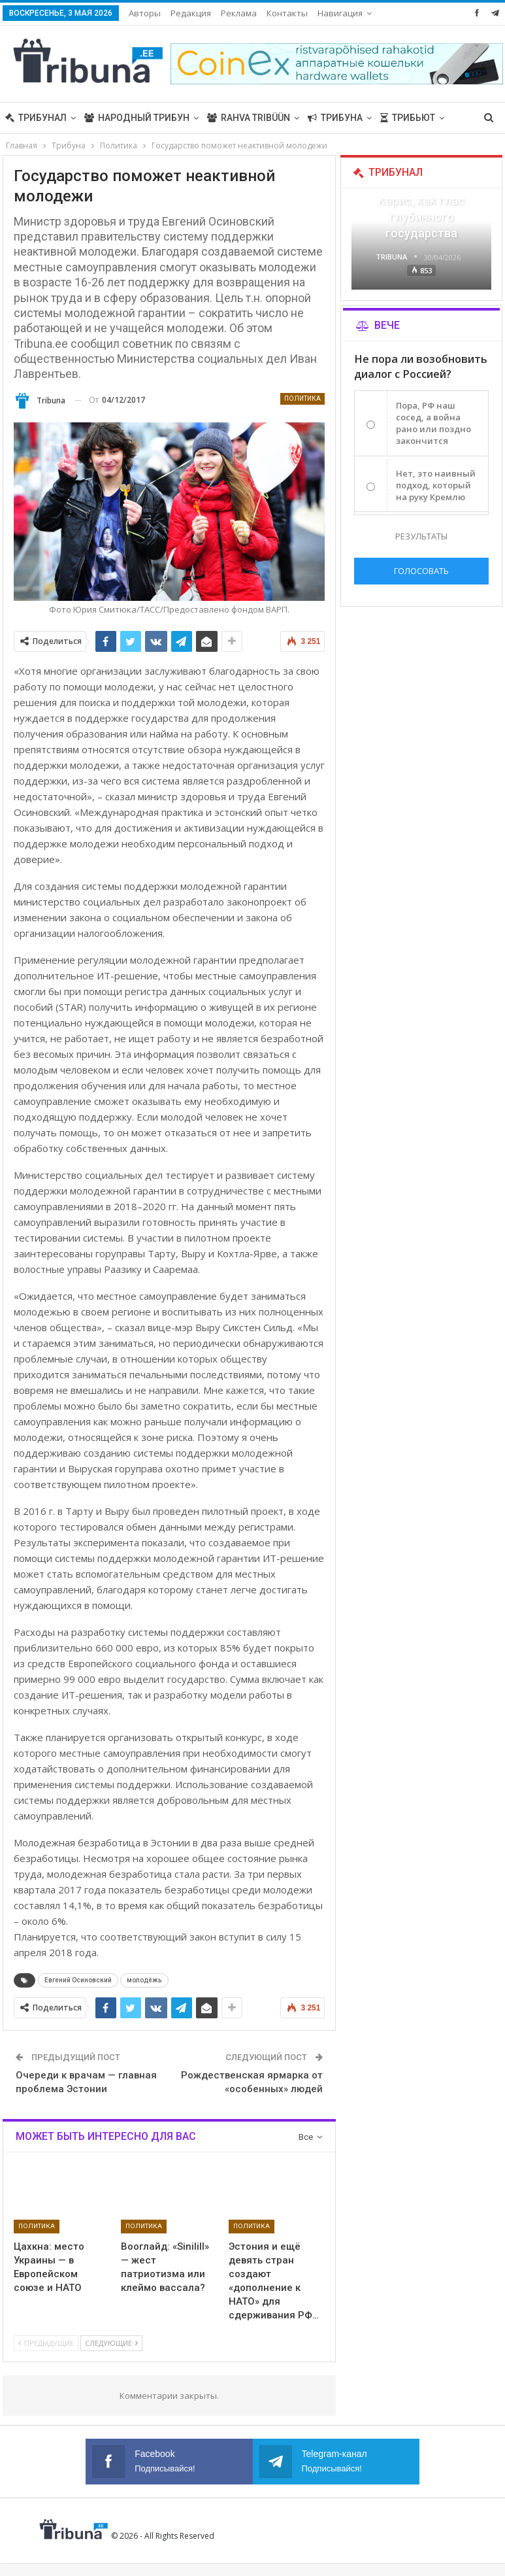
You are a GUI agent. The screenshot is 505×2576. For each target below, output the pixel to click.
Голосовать (421, 571)
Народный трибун (136, 117)
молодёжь (144, 1980)
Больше (337, 13)
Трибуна (335, 117)
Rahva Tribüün (248, 117)
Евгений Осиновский (78, 1980)
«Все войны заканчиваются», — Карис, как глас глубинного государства (421, 201)
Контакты (287, 13)
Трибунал (36, 117)
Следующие (111, 2343)
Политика (302, 398)
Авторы (145, 13)
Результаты (421, 536)
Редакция (191, 13)
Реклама (239, 13)
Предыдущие (46, 2343)
